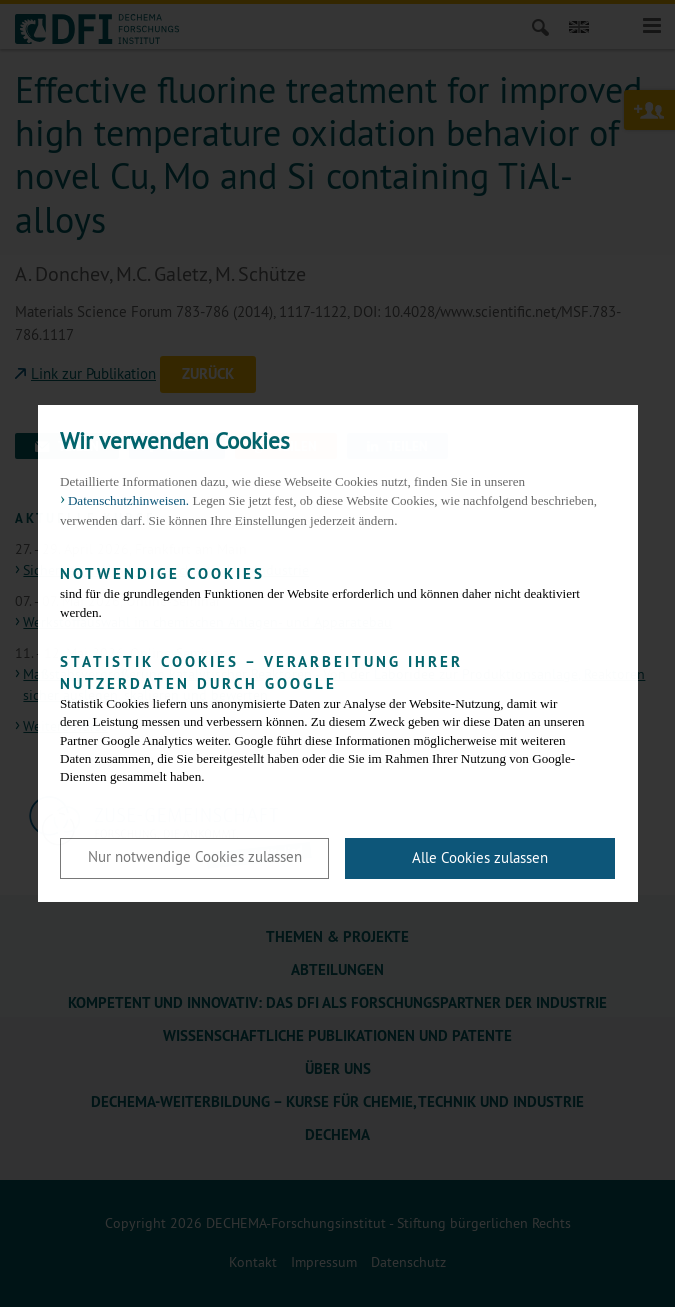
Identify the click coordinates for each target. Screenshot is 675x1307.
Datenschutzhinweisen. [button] (128, 500)
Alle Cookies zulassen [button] (480, 857)
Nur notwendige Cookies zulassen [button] (195, 856)
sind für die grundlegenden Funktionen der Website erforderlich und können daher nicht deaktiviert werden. (322, 591)
